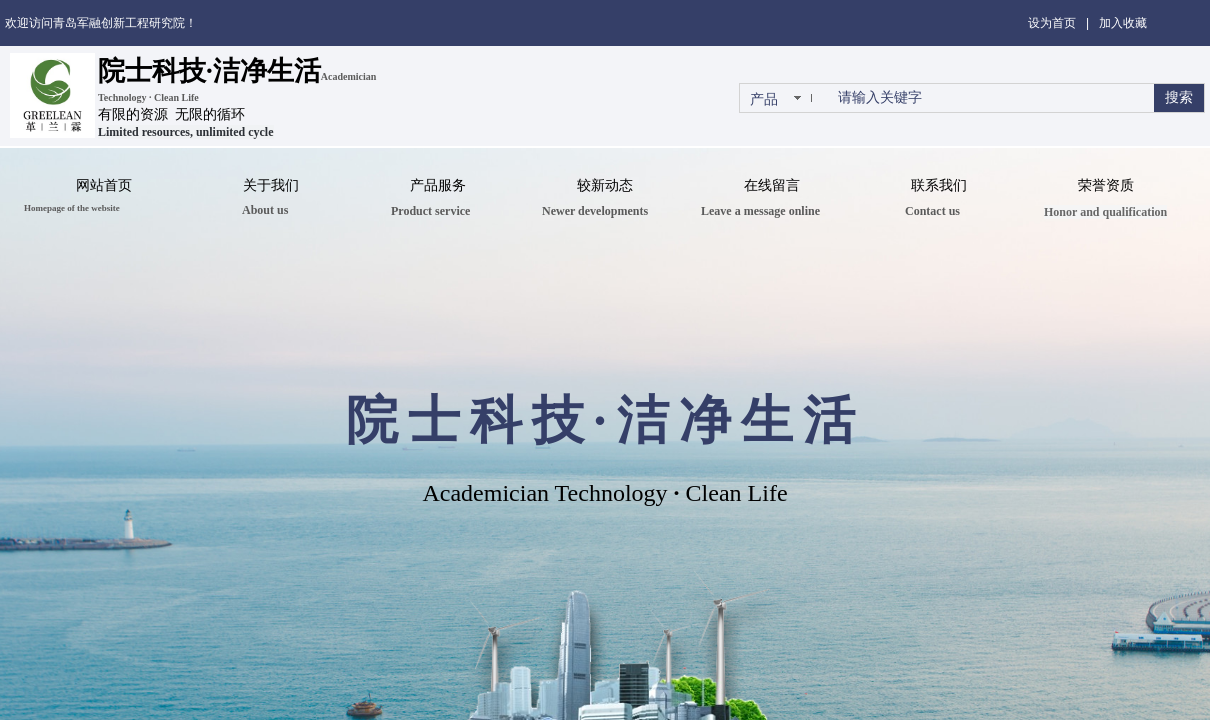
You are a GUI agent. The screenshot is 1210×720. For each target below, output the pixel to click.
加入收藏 (1123, 23)
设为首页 (1052, 23)
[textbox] (992, 98)
